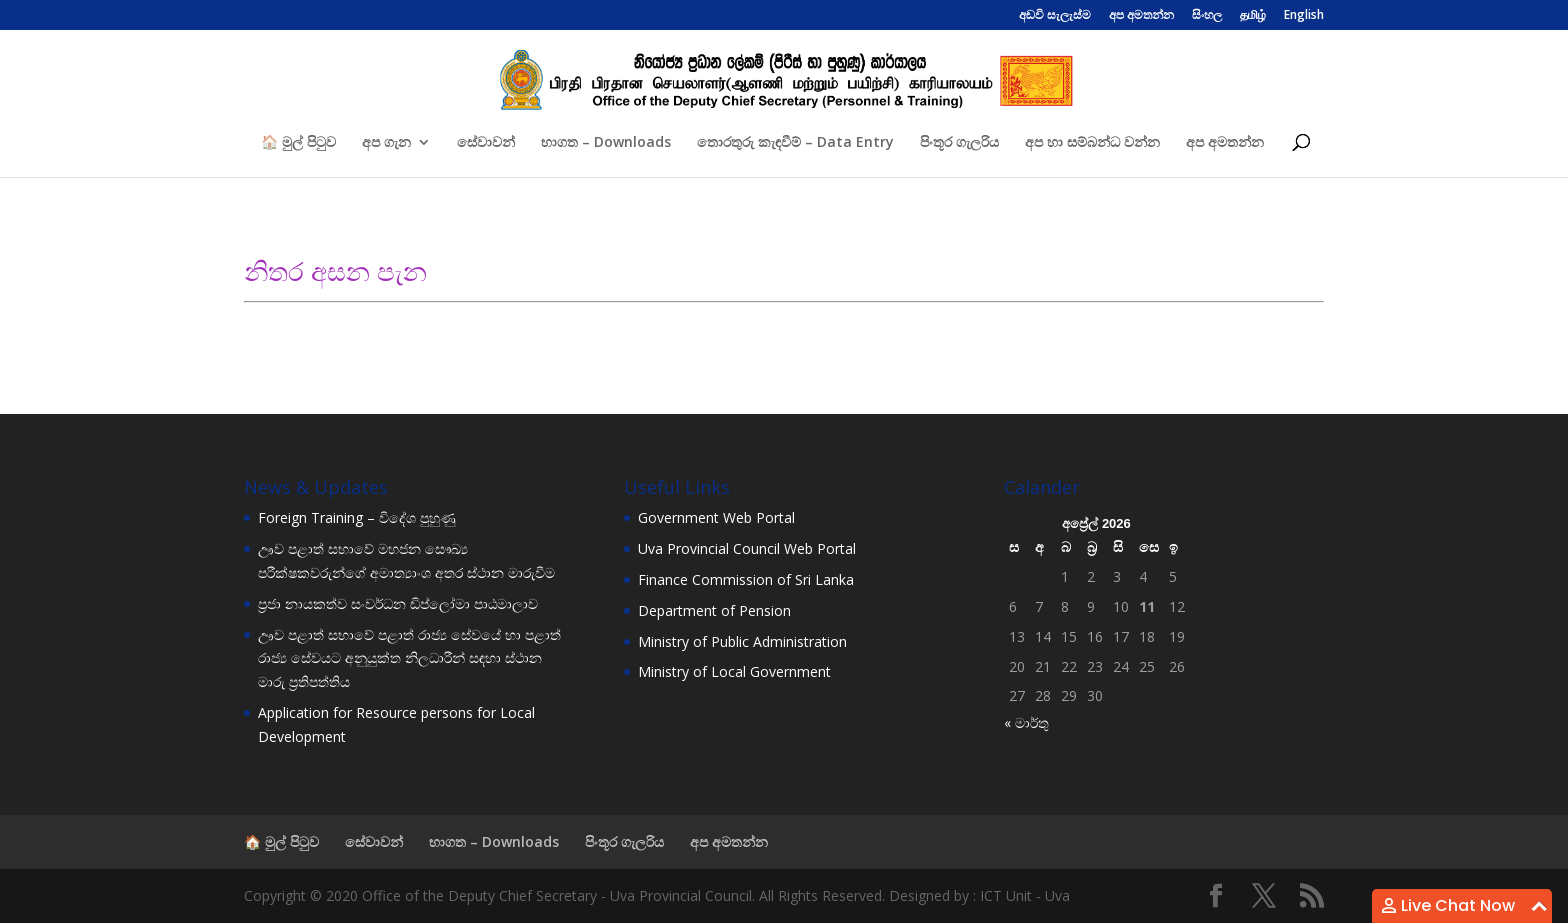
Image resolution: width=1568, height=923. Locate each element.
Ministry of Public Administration (742, 641)
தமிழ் (1253, 16)
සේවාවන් (486, 143)
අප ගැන (386, 143)
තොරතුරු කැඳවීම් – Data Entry (795, 143)
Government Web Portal (716, 517)
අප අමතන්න (1141, 16)
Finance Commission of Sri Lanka (746, 579)
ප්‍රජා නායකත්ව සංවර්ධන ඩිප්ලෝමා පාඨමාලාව (398, 603)
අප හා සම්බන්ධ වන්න (1092, 143)
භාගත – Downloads (606, 143)
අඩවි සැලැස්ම (1055, 16)
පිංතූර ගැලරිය (959, 143)
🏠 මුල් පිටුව (298, 143)
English (1304, 16)
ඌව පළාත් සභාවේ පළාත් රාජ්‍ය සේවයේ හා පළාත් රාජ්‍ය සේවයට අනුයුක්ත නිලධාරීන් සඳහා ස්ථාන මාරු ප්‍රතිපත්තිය (409, 658)
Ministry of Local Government (734, 671)
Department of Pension (714, 610)
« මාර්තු (1026, 722)
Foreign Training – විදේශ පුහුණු (357, 517)
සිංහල (1207, 16)
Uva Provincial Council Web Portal (747, 548)
